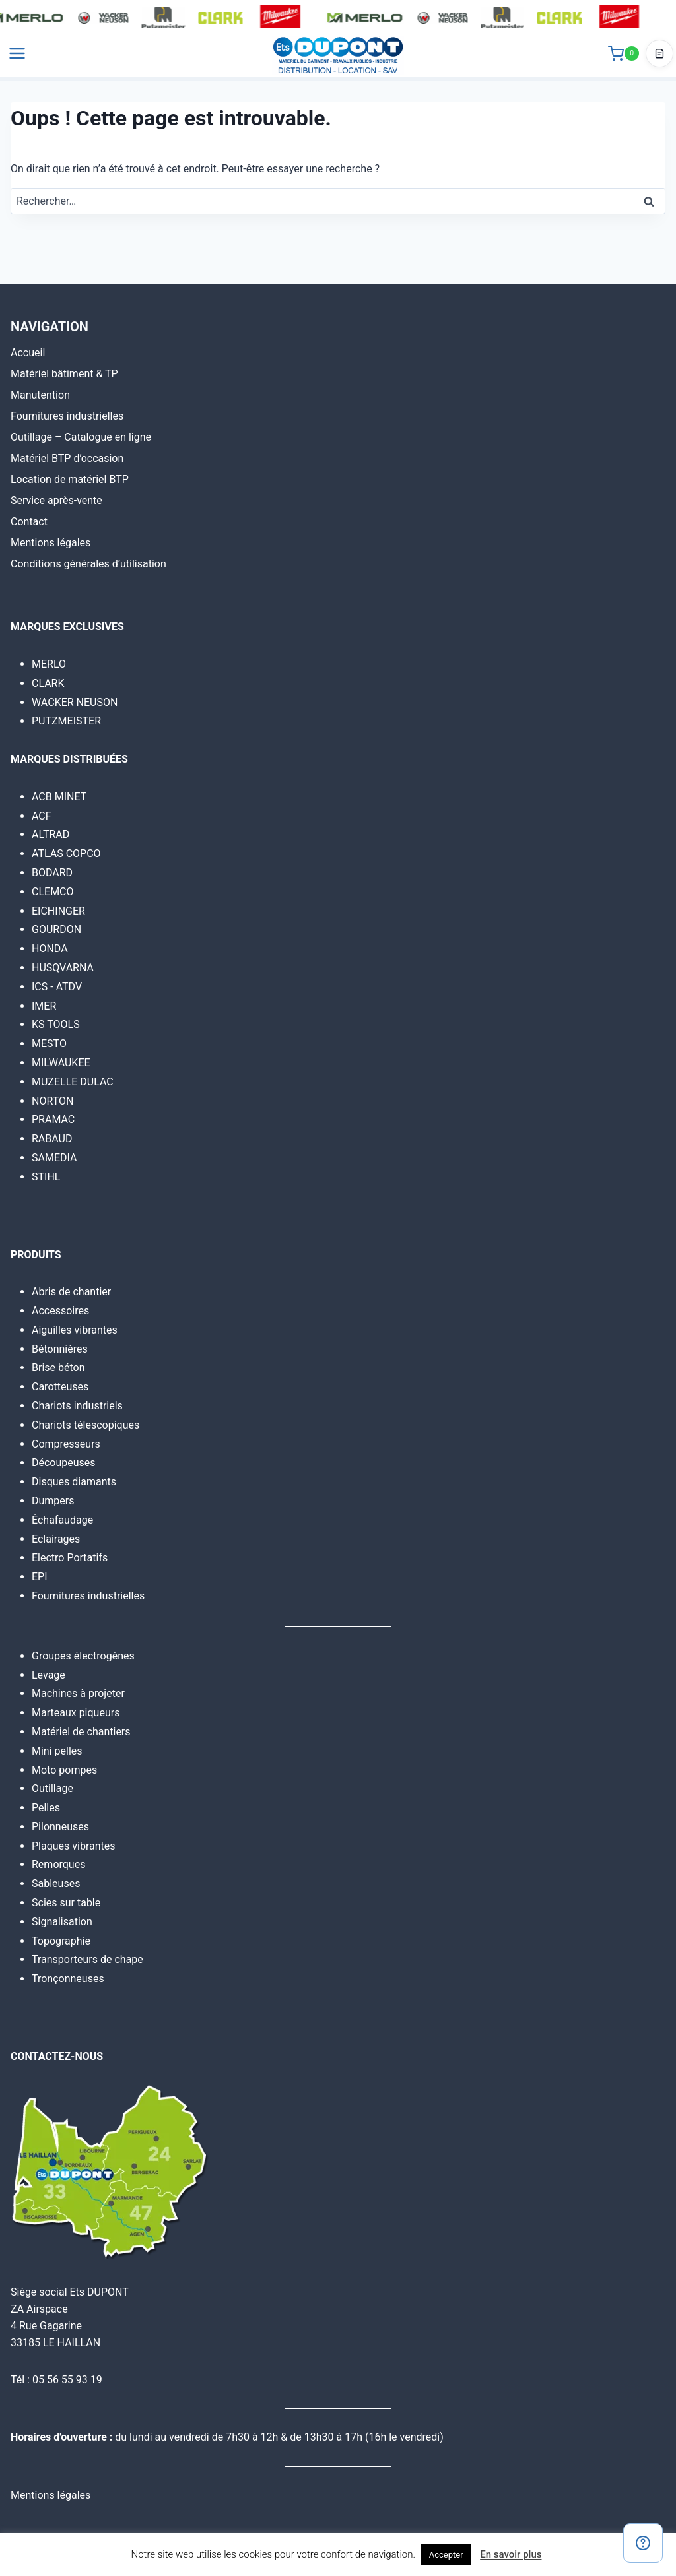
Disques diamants (74, 1481)
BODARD (52, 872)
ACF (41, 816)
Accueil (28, 352)
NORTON (52, 1101)
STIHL (46, 1177)
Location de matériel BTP (70, 479)
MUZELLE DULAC (73, 1082)
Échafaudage (62, 1520)
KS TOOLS (56, 1024)
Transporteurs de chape (87, 1959)
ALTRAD (50, 834)
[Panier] (623, 59)
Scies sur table (66, 1902)
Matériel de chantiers (81, 1731)
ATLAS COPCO (66, 853)
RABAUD (52, 1138)
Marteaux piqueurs (75, 1712)
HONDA (50, 948)
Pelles (46, 1807)
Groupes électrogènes (83, 1656)
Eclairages (56, 1539)
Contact (29, 521)
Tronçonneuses (68, 1978)
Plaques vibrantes (74, 1846)
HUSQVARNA (63, 967)
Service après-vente (56, 500)
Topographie (61, 1941)
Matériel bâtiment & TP (64, 374)
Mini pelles (57, 1751)
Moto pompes (64, 1770)
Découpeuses (64, 1462)
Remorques (58, 1864)
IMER (44, 1006)
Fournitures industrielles (67, 416)
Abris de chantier (71, 1291)
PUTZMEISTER (66, 721)
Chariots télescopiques (85, 1425)
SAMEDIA (54, 1157)
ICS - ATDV (57, 987)
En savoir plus (510, 2554)
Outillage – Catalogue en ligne (81, 437)
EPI (40, 1576)
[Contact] (643, 2543)
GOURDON (56, 929)
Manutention (40, 395)
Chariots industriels (77, 1406)
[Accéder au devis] (659, 59)
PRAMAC (53, 1119)
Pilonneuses (60, 1826)
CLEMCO (53, 892)
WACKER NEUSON (75, 702)
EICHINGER (58, 911)
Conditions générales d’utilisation (88, 564)
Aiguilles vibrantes (75, 1330)
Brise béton (58, 1367)
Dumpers (53, 1501)
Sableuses (56, 1883)
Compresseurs (66, 1444)
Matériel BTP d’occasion (67, 458)
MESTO (49, 1043)
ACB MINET (59, 796)
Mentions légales (50, 542)
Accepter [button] (446, 2555)
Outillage (52, 1788)
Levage (48, 1675)
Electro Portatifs (70, 1557)
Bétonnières (60, 1349)
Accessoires (60, 1310)
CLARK (48, 683)
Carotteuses (60, 1386)
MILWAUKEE (61, 1062)
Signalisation (62, 1922)
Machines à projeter (78, 1693)
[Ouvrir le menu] (17, 59)
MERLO (49, 664)
